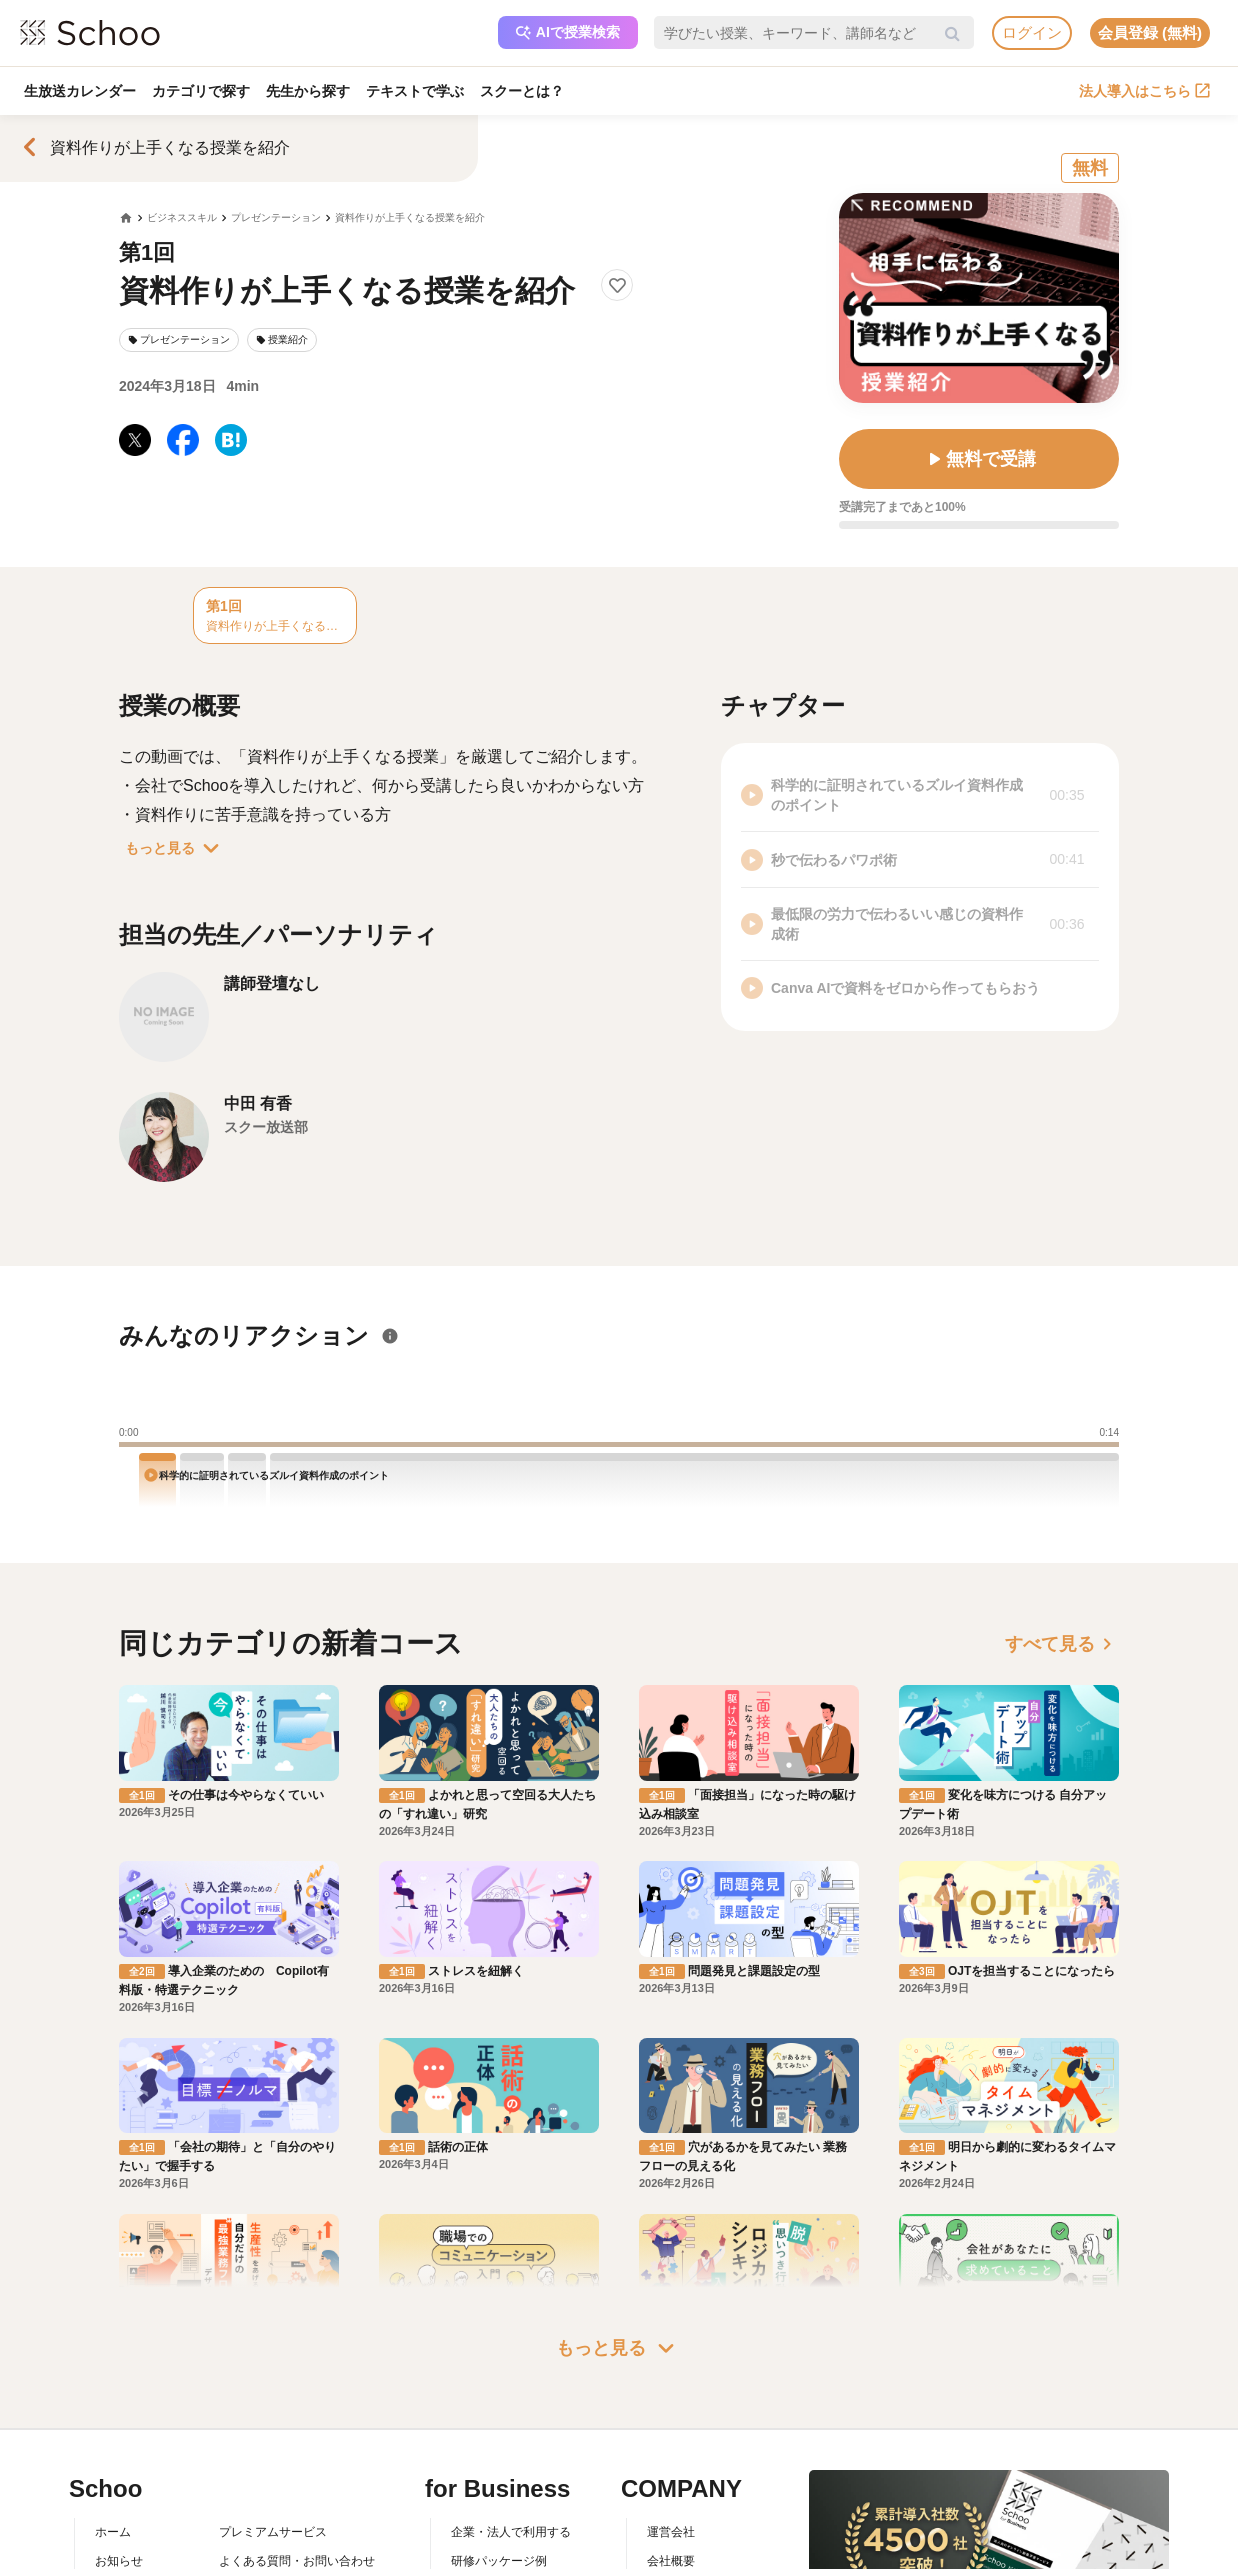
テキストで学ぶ (415, 91)
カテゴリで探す (201, 91)
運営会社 (671, 2532)
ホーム (113, 2532)
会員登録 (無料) (1150, 32)
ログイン (1032, 32)
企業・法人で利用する (511, 2532)
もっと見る (176, 848)
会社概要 (671, 2561)
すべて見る (1062, 1644)
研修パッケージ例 (499, 2561)
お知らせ (119, 2561)
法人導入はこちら (1144, 91)
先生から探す (308, 91)
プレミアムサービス (273, 2532)
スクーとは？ (522, 91)
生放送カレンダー (80, 91)
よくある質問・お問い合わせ (297, 2561)
